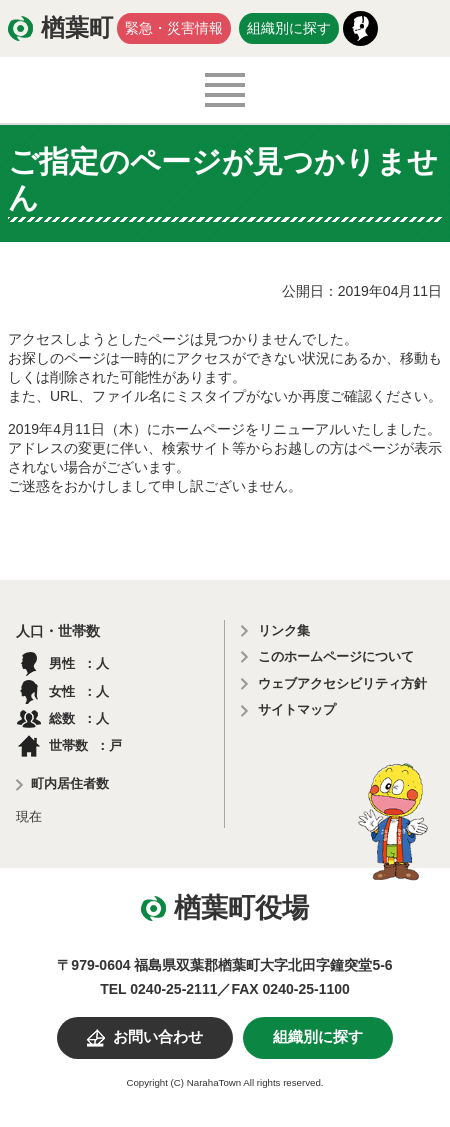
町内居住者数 (70, 783)
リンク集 (284, 630)
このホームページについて (336, 656)
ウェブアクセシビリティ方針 (342, 683)
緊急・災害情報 (174, 28)
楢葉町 (77, 28)
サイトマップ (297, 709)
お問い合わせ (158, 1037)
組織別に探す (289, 28)
